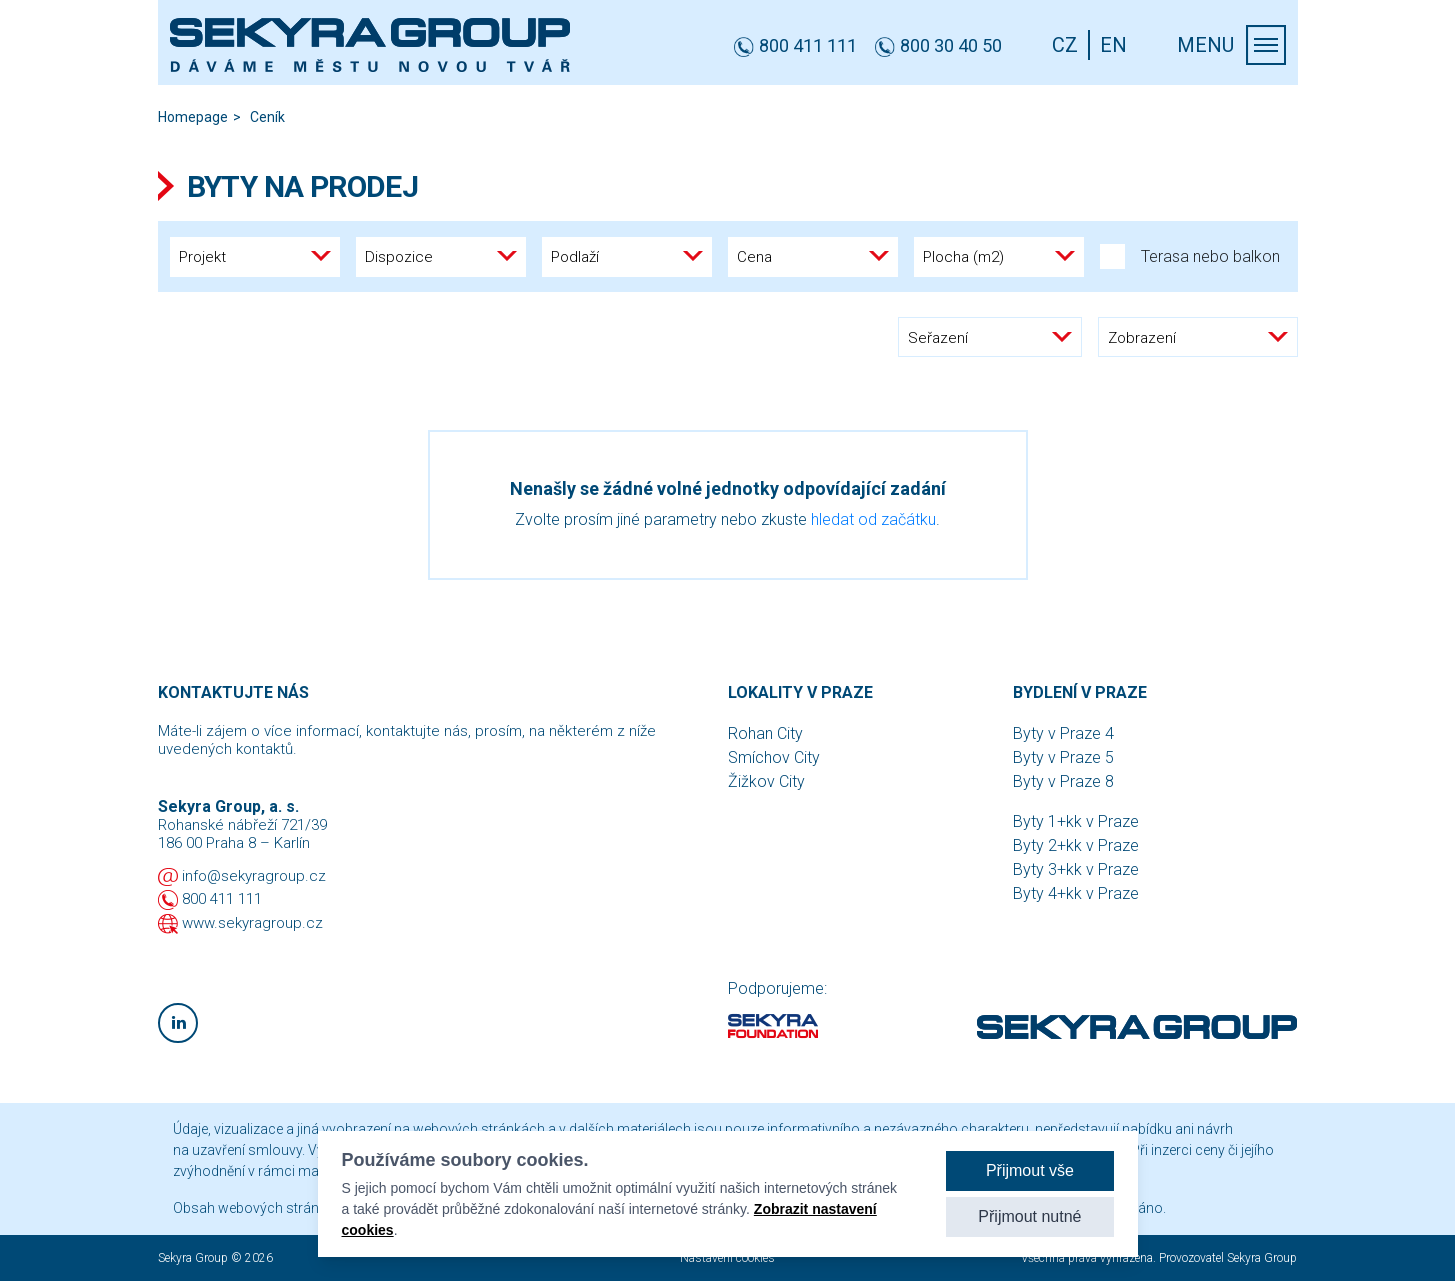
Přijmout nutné (1029, 1216)
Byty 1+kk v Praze (1076, 821)
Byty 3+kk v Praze (1076, 869)
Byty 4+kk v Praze (1076, 893)
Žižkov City (766, 781)
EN (1113, 45)
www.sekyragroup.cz (252, 923)
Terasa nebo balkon (1190, 256)
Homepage (193, 117)
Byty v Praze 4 (1063, 733)
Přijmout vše (1030, 1170)
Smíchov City (774, 757)
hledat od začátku (873, 519)
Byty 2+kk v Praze (1076, 845)
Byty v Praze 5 (1063, 757)
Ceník (267, 117)
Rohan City (765, 733)
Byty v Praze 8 (1063, 781)
